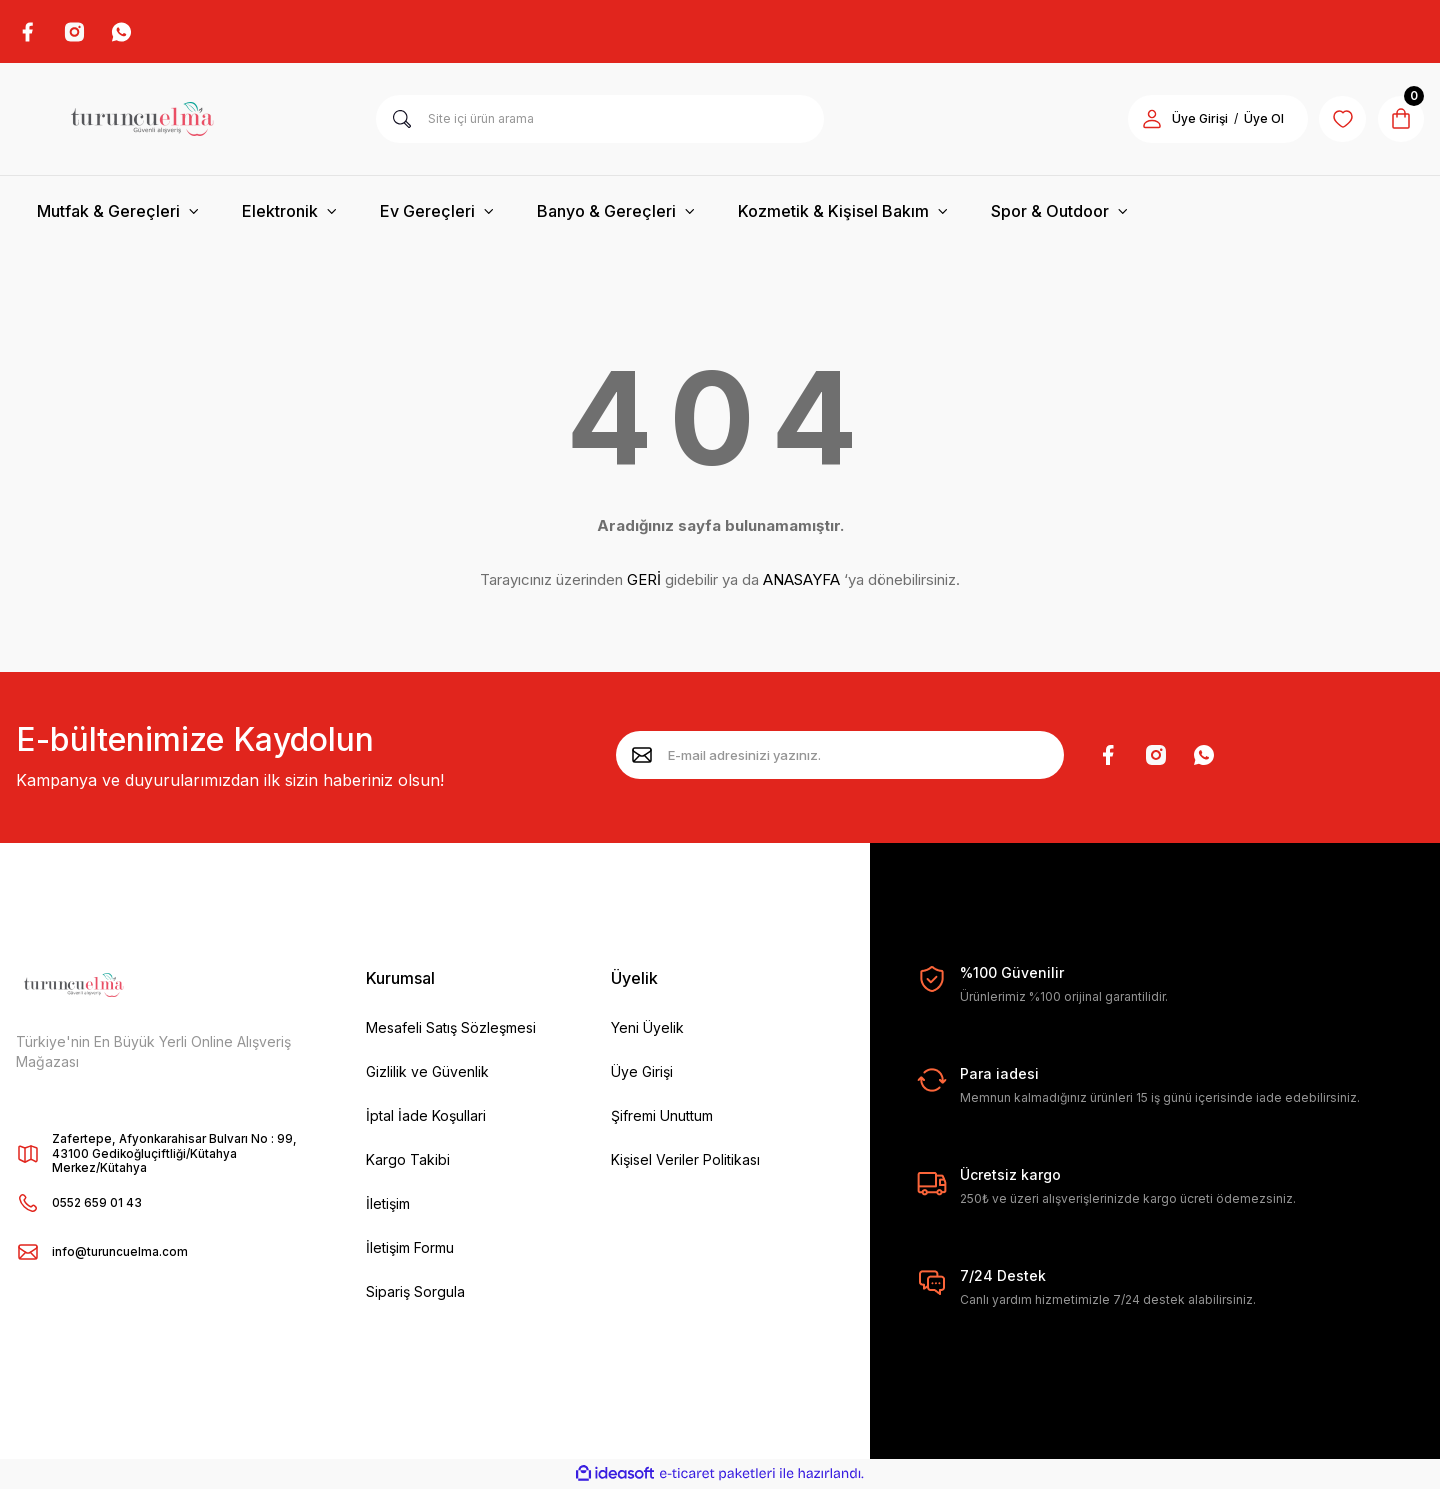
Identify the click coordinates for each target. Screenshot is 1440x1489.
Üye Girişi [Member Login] (1196, 120)
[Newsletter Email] (840, 757)
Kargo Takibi (408, 1160)
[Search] (600, 120)
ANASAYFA (801, 581)
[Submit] (642, 757)
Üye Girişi (642, 1072)
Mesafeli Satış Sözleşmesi (451, 1028)
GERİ (644, 581)
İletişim (388, 1204)
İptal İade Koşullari (426, 1116)
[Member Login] (1148, 120)
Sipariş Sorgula (415, 1292)
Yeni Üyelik (647, 1028)
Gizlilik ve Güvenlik (427, 1072)
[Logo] (142, 120)
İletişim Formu (410, 1248)
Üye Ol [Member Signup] (1260, 120)
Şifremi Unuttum (662, 1116)
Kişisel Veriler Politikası (685, 1160)
